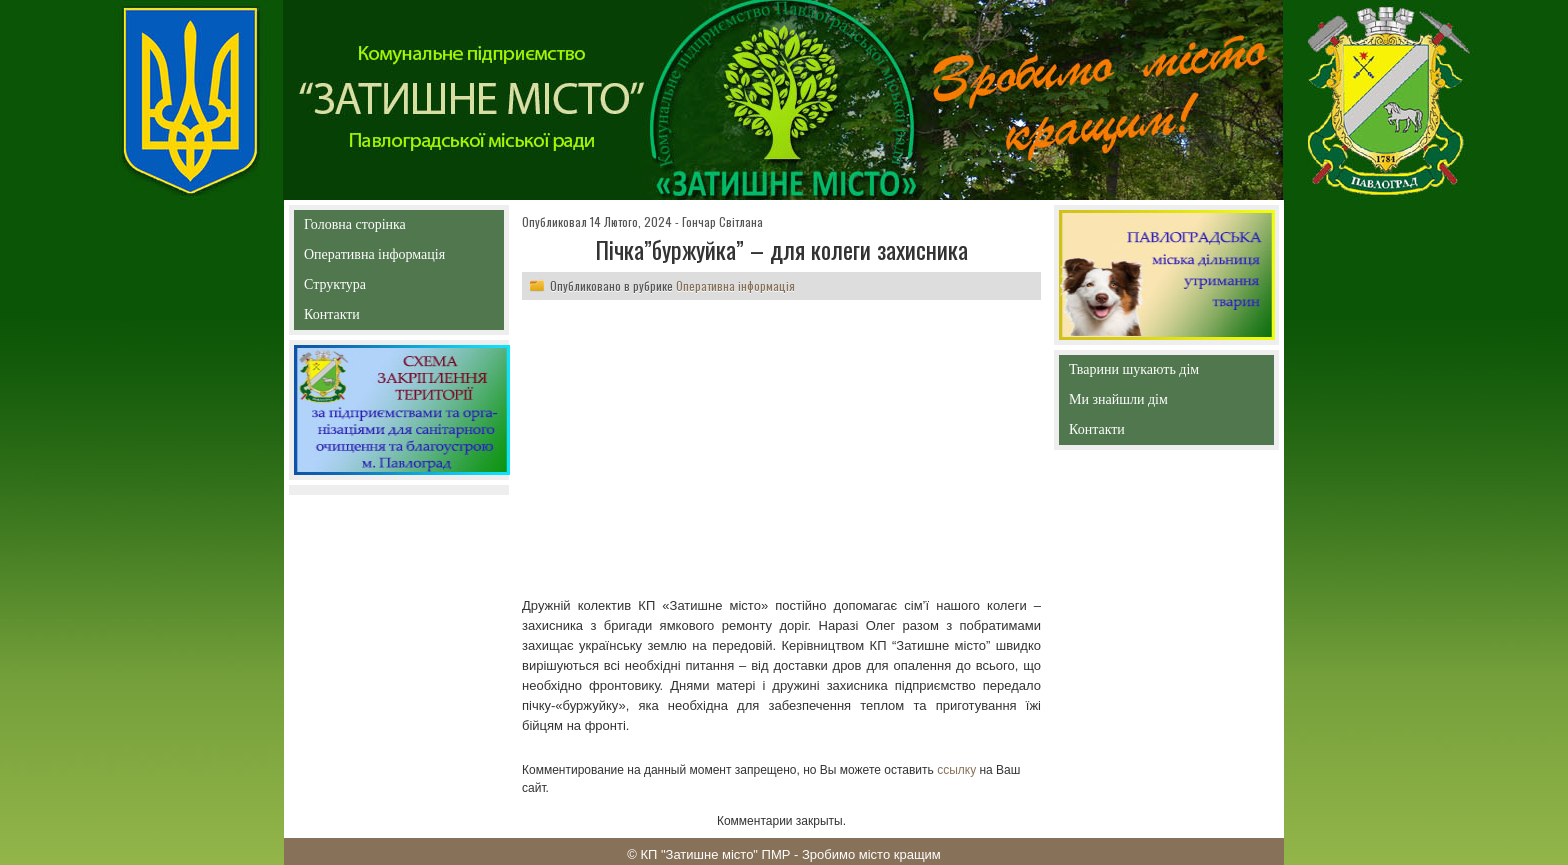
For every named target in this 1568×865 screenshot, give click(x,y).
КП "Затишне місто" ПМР (715, 854)
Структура (370, 288)
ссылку (956, 770)
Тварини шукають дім (1139, 373)
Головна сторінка (398, 224)
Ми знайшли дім (1160, 399)
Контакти (377, 318)
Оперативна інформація (374, 258)
